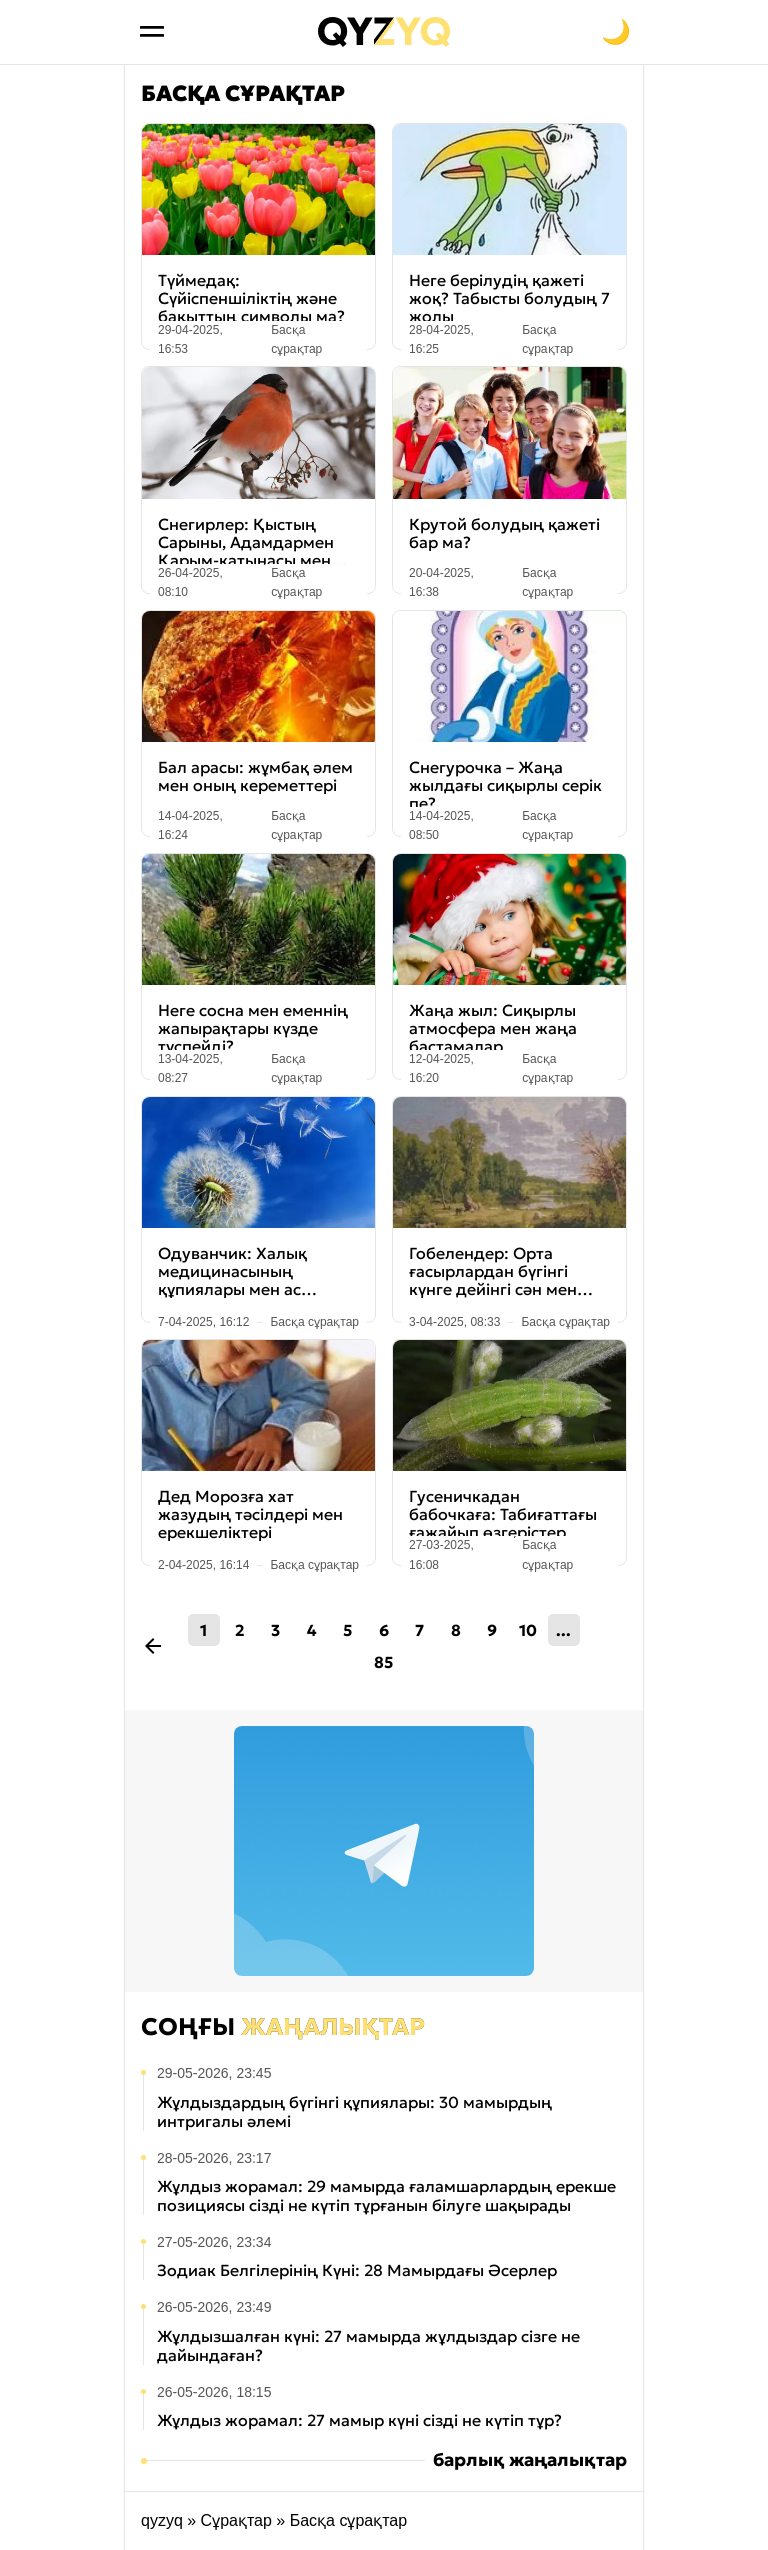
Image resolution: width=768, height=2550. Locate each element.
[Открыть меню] (152, 32)
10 (528, 1630)
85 (383, 1662)
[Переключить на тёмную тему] (616, 32)
